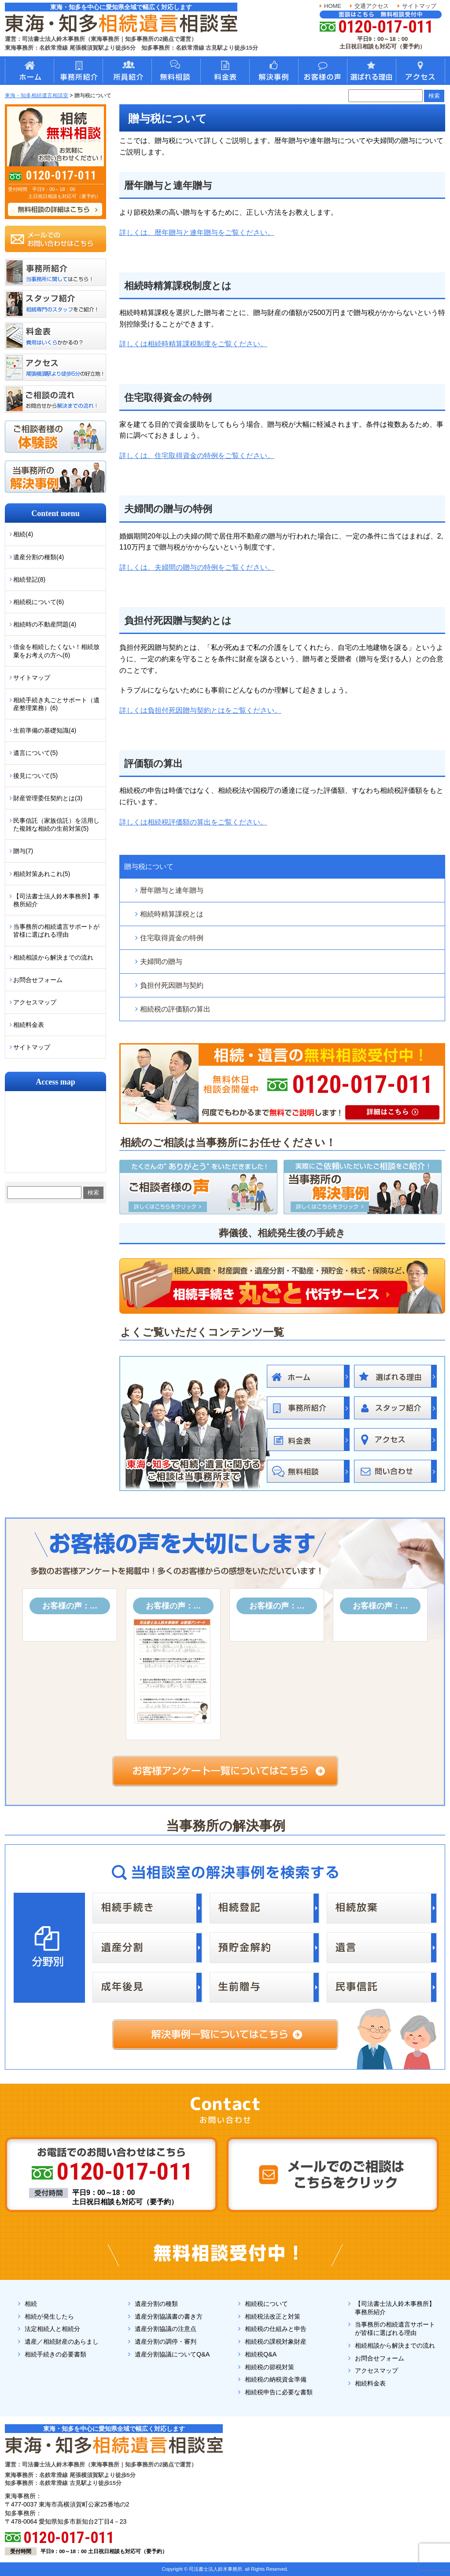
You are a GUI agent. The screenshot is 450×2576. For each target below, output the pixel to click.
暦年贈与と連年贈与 (171, 890)
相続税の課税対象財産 (275, 2341)
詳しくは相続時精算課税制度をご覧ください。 (193, 344)
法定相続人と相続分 (52, 2328)
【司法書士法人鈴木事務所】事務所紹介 (56, 900)
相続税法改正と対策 (272, 2316)
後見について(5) (35, 775)
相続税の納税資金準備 (275, 2379)
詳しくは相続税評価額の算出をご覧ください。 (193, 822)
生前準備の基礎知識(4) (44, 730)
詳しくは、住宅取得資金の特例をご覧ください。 (196, 455)
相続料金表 (28, 1024)
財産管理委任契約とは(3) (47, 798)
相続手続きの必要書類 (55, 2354)
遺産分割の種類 (156, 2303)
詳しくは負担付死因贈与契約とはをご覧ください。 (200, 710)
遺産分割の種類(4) (38, 557)
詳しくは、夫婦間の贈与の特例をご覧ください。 (196, 567)
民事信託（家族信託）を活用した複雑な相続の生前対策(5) (56, 824)
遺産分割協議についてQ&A (172, 2354)
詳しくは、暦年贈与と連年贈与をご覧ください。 (196, 232)
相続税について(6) (38, 601)
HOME (332, 6)
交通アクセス (371, 6)
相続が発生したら (49, 2316)
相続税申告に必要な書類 (279, 2392)
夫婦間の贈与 (161, 961)
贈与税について (148, 866)
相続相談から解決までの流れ (53, 957)
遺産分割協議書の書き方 (169, 2316)
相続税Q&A (261, 2354)
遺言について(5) (35, 752)
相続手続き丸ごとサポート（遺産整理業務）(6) (56, 703)
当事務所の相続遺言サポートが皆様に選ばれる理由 (56, 930)
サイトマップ (419, 6)
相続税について (266, 2303)
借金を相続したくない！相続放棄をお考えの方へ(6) (56, 650)
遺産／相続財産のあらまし (62, 2341)
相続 (31, 2303)
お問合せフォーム (38, 979)
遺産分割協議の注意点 (165, 2328)
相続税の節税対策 (269, 2367)
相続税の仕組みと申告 (275, 2328)
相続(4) (23, 534)
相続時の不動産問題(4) (44, 624)
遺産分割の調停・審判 (165, 2341)
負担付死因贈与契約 (171, 985)
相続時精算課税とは (171, 914)
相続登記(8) (29, 579)
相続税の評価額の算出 (175, 1009)
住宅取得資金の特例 (171, 938)
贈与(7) (23, 850)
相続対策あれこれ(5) (41, 873)
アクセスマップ (34, 1002)
